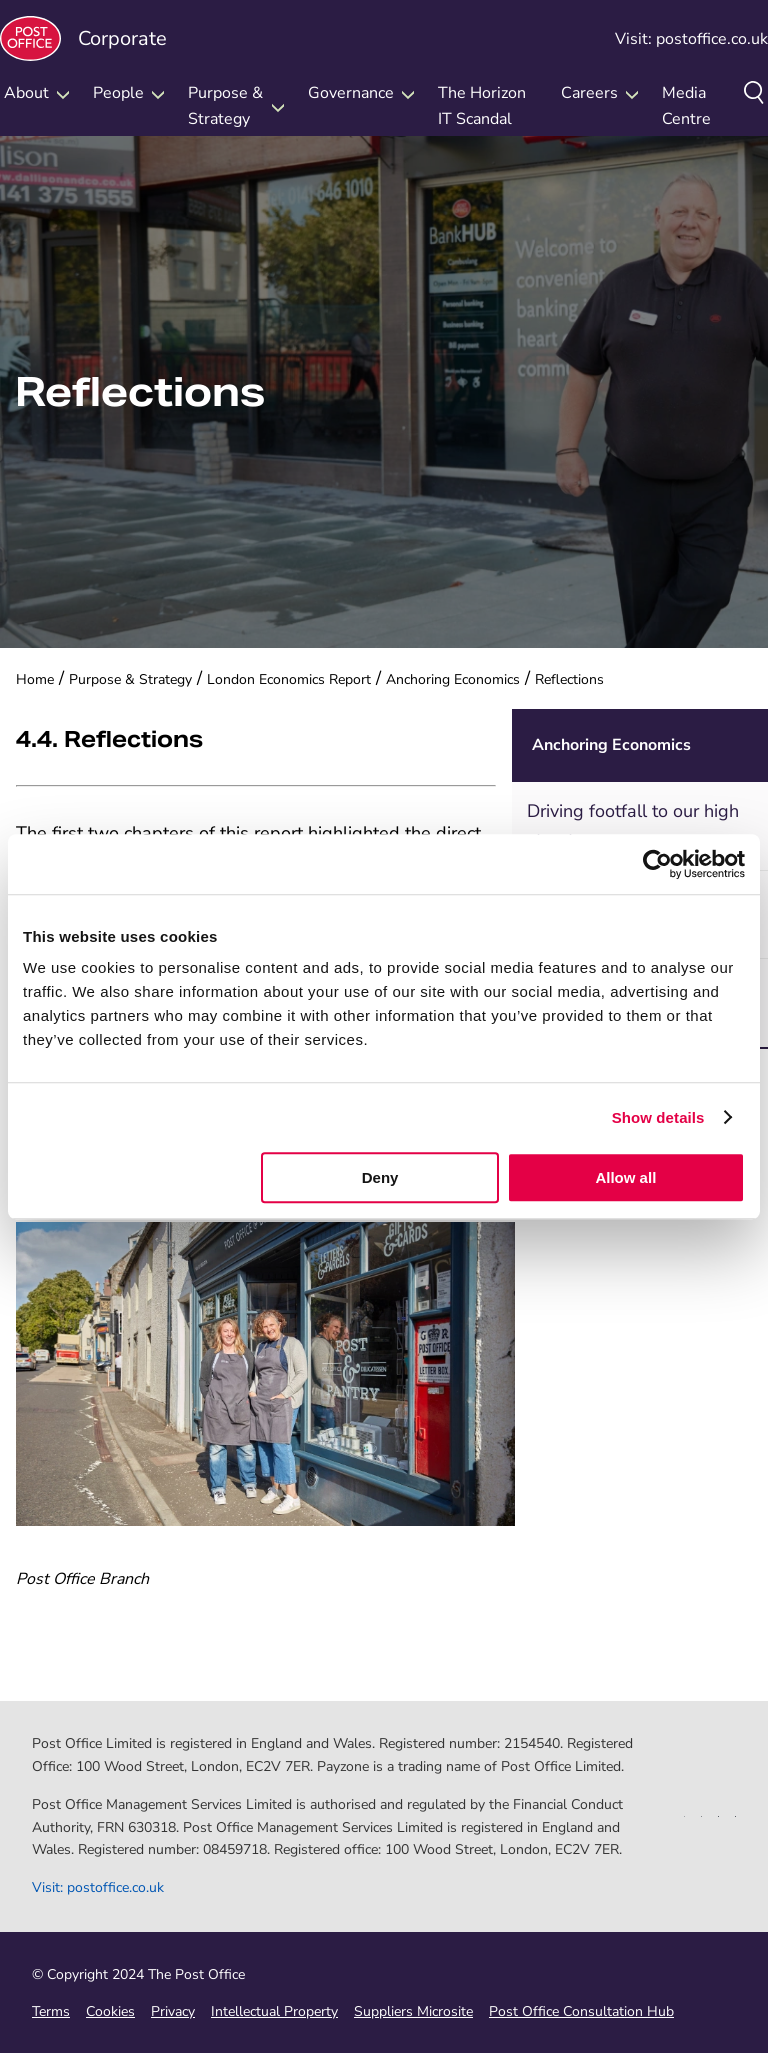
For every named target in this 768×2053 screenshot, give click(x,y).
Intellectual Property (274, 2011)
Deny (380, 1177)
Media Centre (686, 106)
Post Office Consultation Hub (581, 2011)
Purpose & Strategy (130, 679)
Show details (658, 1117)
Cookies (110, 2011)
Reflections (569, 679)
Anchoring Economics (453, 679)
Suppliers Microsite (413, 2011)
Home (35, 679)
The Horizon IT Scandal (482, 106)
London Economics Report (289, 679)
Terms (51, 2011)
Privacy (173, 2011)
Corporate (83, 38)
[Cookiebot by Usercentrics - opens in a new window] (657, 864)
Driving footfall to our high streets (633, 825)
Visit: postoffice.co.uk (691, 39)
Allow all (625, 1177)
